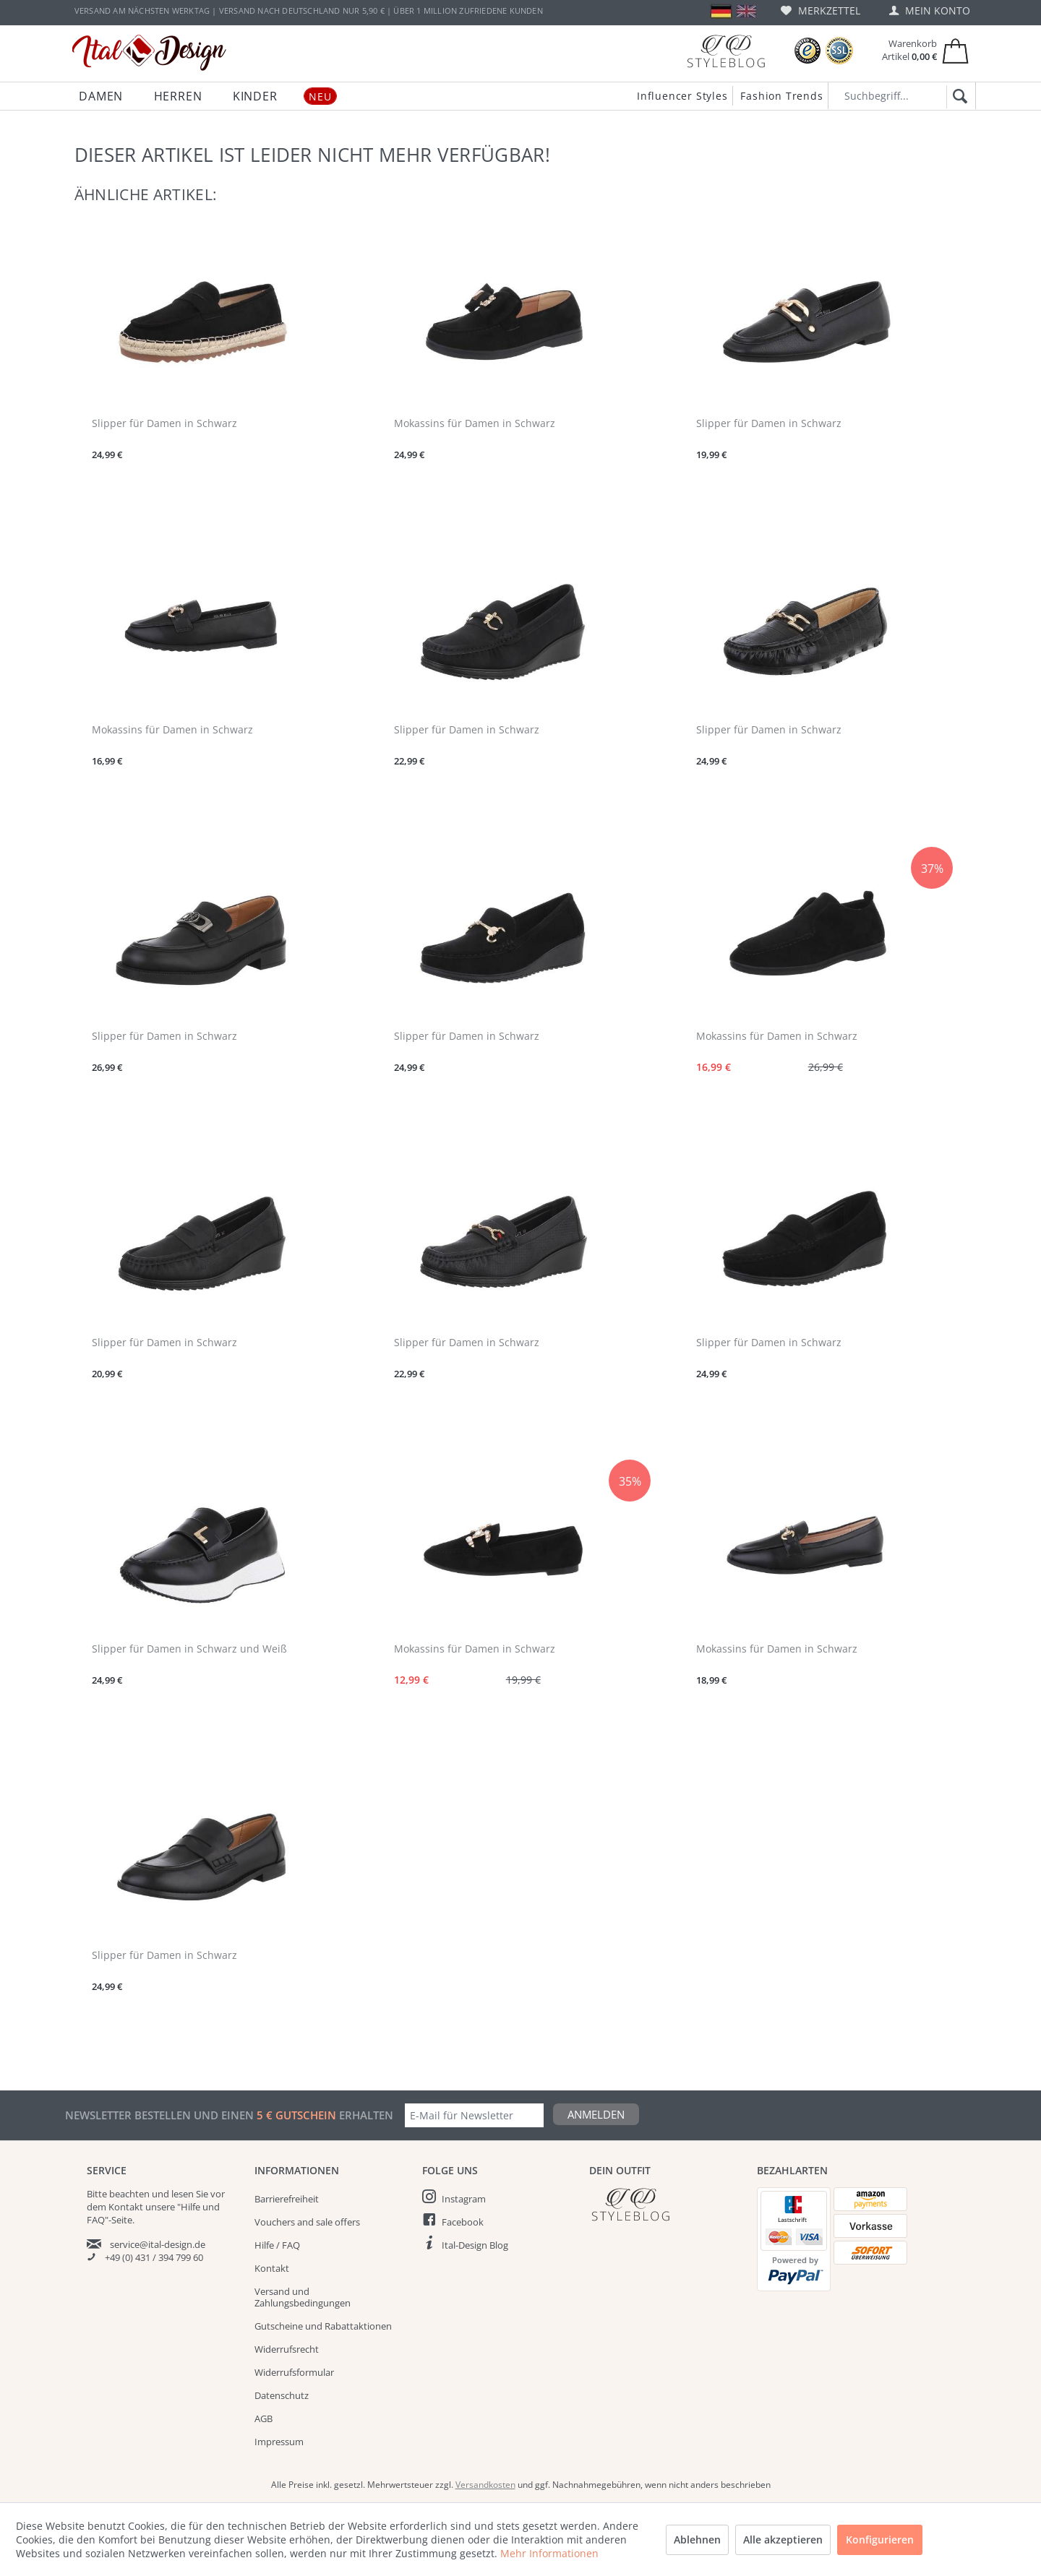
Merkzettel (820, 10)
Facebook (463, 2221)
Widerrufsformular (294, 2372)
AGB (263, 2418)
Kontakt (271, 2268)
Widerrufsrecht (286, 2349)
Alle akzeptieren (783, 2539)
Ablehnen (697, 2539)
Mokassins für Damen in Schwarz (474, 423)
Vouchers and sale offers (307, 2221)
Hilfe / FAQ (277, 2245)
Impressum (279, 2441)
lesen (182, 2193)
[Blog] (726, 51)
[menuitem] (820, 10)
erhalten (364, 2115)
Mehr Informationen (549, 2553)
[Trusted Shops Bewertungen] (807, 51)
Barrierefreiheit (286, 2198)
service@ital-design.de (157, 2244)
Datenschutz (281, 2395)
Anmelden (596, 2114)
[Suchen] (957, 96)
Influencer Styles (682, 96)
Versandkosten (485, 2484)
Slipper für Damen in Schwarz (164, 423)
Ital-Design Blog (475, 2245)
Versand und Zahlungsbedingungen (302, 2297)
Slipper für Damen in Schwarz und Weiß (189, 1648)
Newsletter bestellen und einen (161, 2115)
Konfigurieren (880, 2539)
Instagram (464, 2198)
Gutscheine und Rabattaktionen (323, 2325)
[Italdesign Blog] (665, 2204)
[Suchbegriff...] (902, 95)
